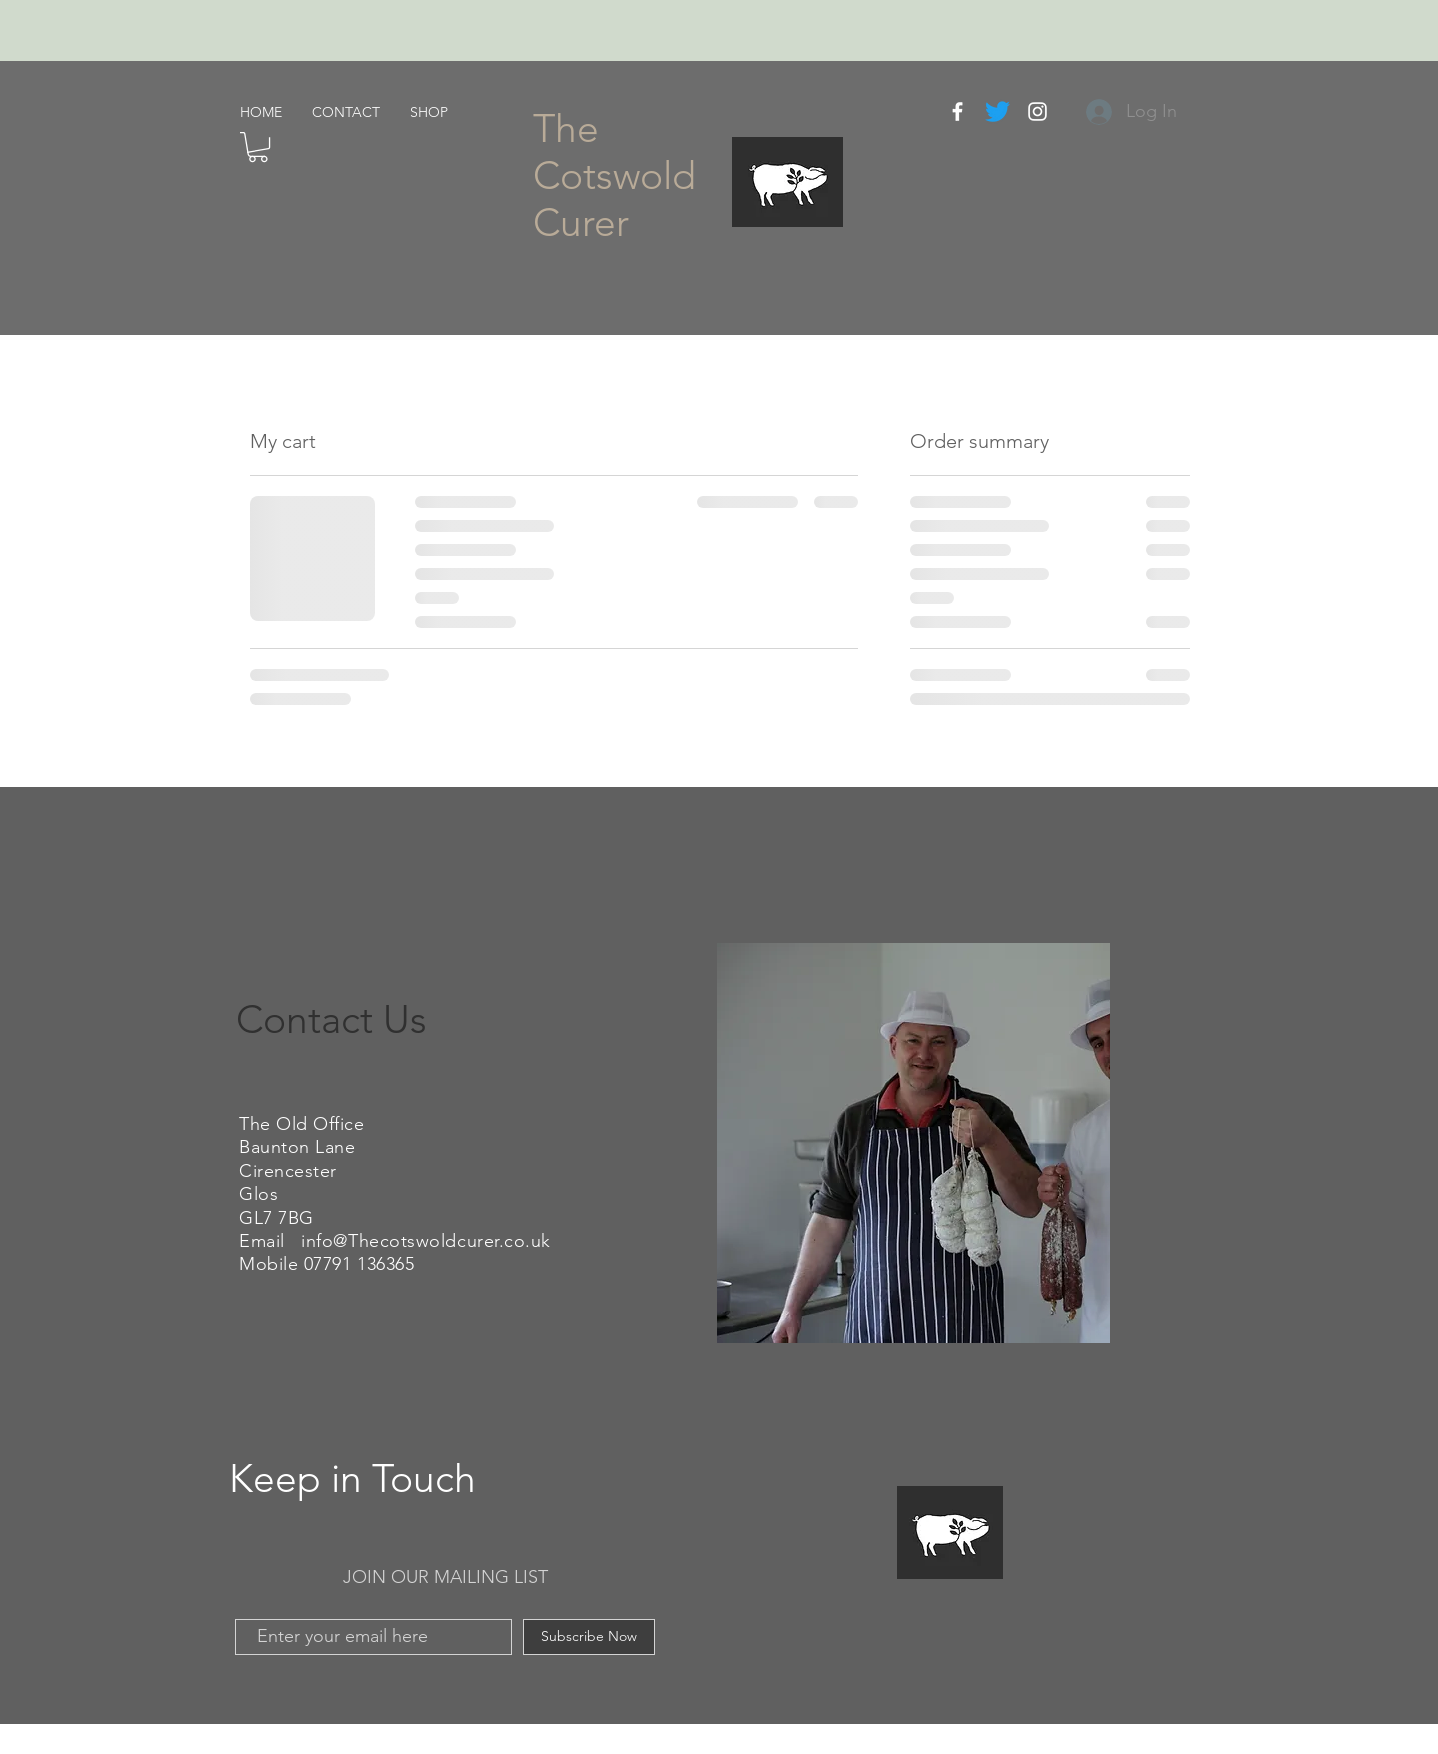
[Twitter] (997, 111)
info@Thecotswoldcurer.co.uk (426, 1241)
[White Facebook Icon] (957, 111)
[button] (258, 147)
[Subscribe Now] (589, 1637)
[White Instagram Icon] (1037, 111)
